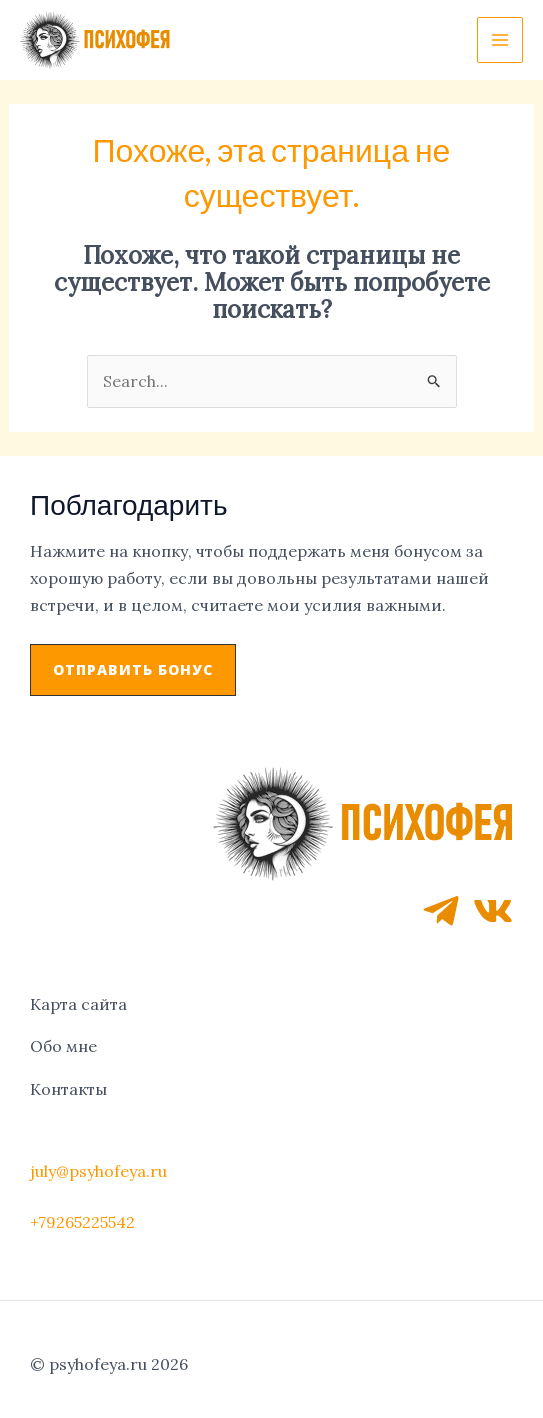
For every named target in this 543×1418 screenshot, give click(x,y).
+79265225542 (82, 1222)
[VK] (493, 911)
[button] (133, 670)
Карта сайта (78, 1004)
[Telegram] (441, 911)
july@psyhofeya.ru (98, 1171)
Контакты (68, 1089)
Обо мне (63, 1046)
